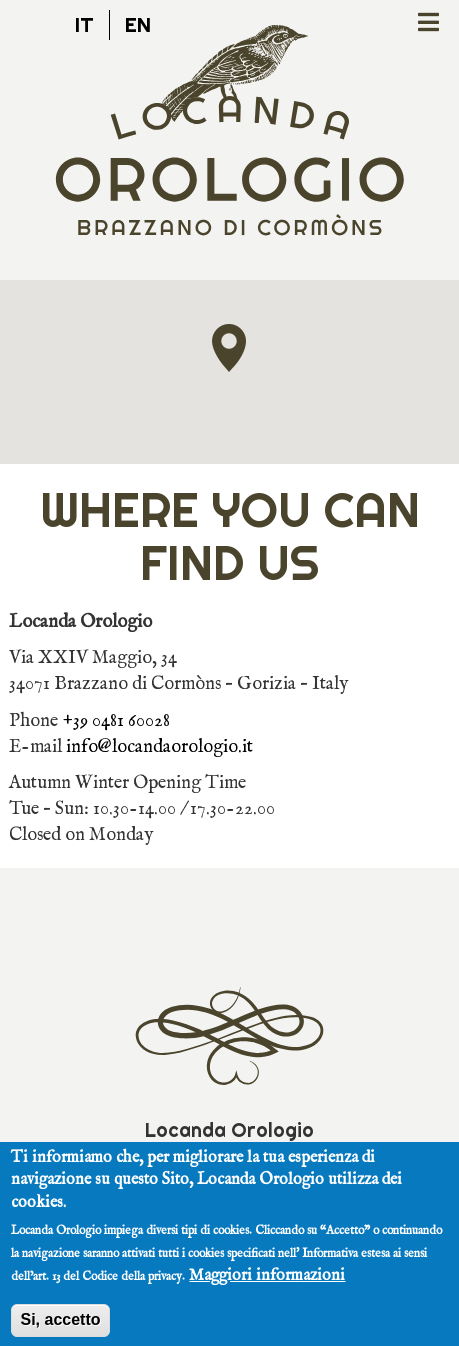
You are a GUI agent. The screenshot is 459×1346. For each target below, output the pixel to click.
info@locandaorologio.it (159, 747)
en (138, 24)
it (84, 24)
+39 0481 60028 (116, 721)
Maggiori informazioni (267, 1286)
